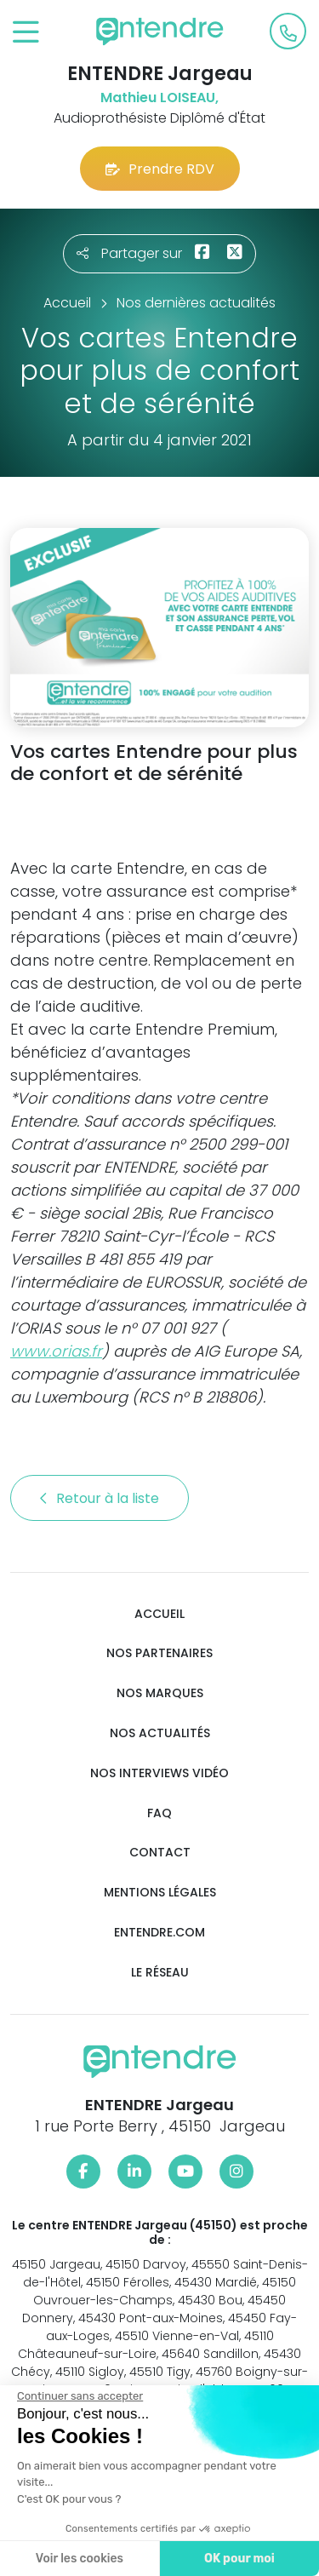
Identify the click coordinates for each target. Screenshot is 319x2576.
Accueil (159, 1614)
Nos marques (160, 1693)
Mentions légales (160, 1892)
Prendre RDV (159, 169)
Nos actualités (160, 1733)
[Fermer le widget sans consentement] (78, 2396)
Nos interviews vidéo (159, 1773)
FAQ (159, 1813)
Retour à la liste (99, 1498)
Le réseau (160, 1972)
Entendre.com (159, 1932)
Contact (160, 1852)
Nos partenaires (159, 1653)
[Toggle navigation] (26, 33)
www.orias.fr (56, 1351)
